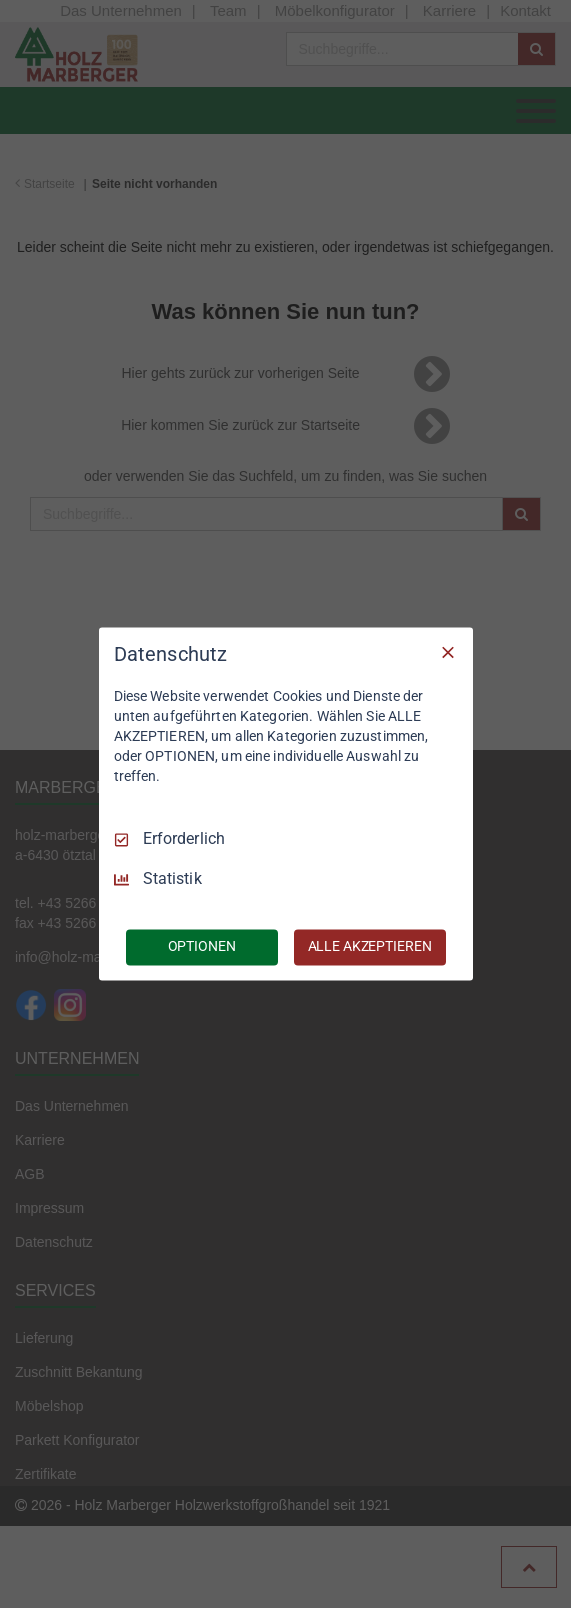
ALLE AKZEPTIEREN (370, 947)
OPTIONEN (202, 947)
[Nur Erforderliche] (448, 652)
